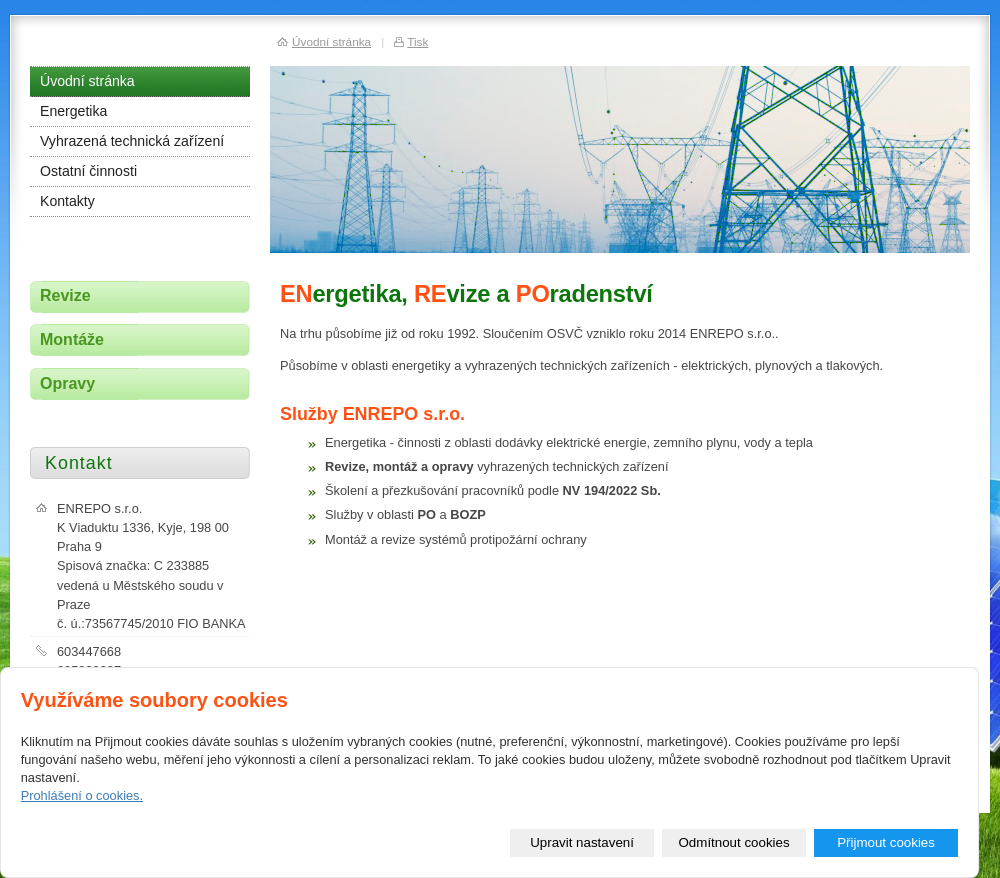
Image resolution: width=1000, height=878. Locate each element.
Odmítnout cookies (734, 842)
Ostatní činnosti (88, 171)
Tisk (417, 41)
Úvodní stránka (87, 81)
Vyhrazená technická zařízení (132, 141)
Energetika (73, 111)
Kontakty (67, 201)
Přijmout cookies (886, 842)
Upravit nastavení (582, 842)
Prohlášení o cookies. (82, 795)
